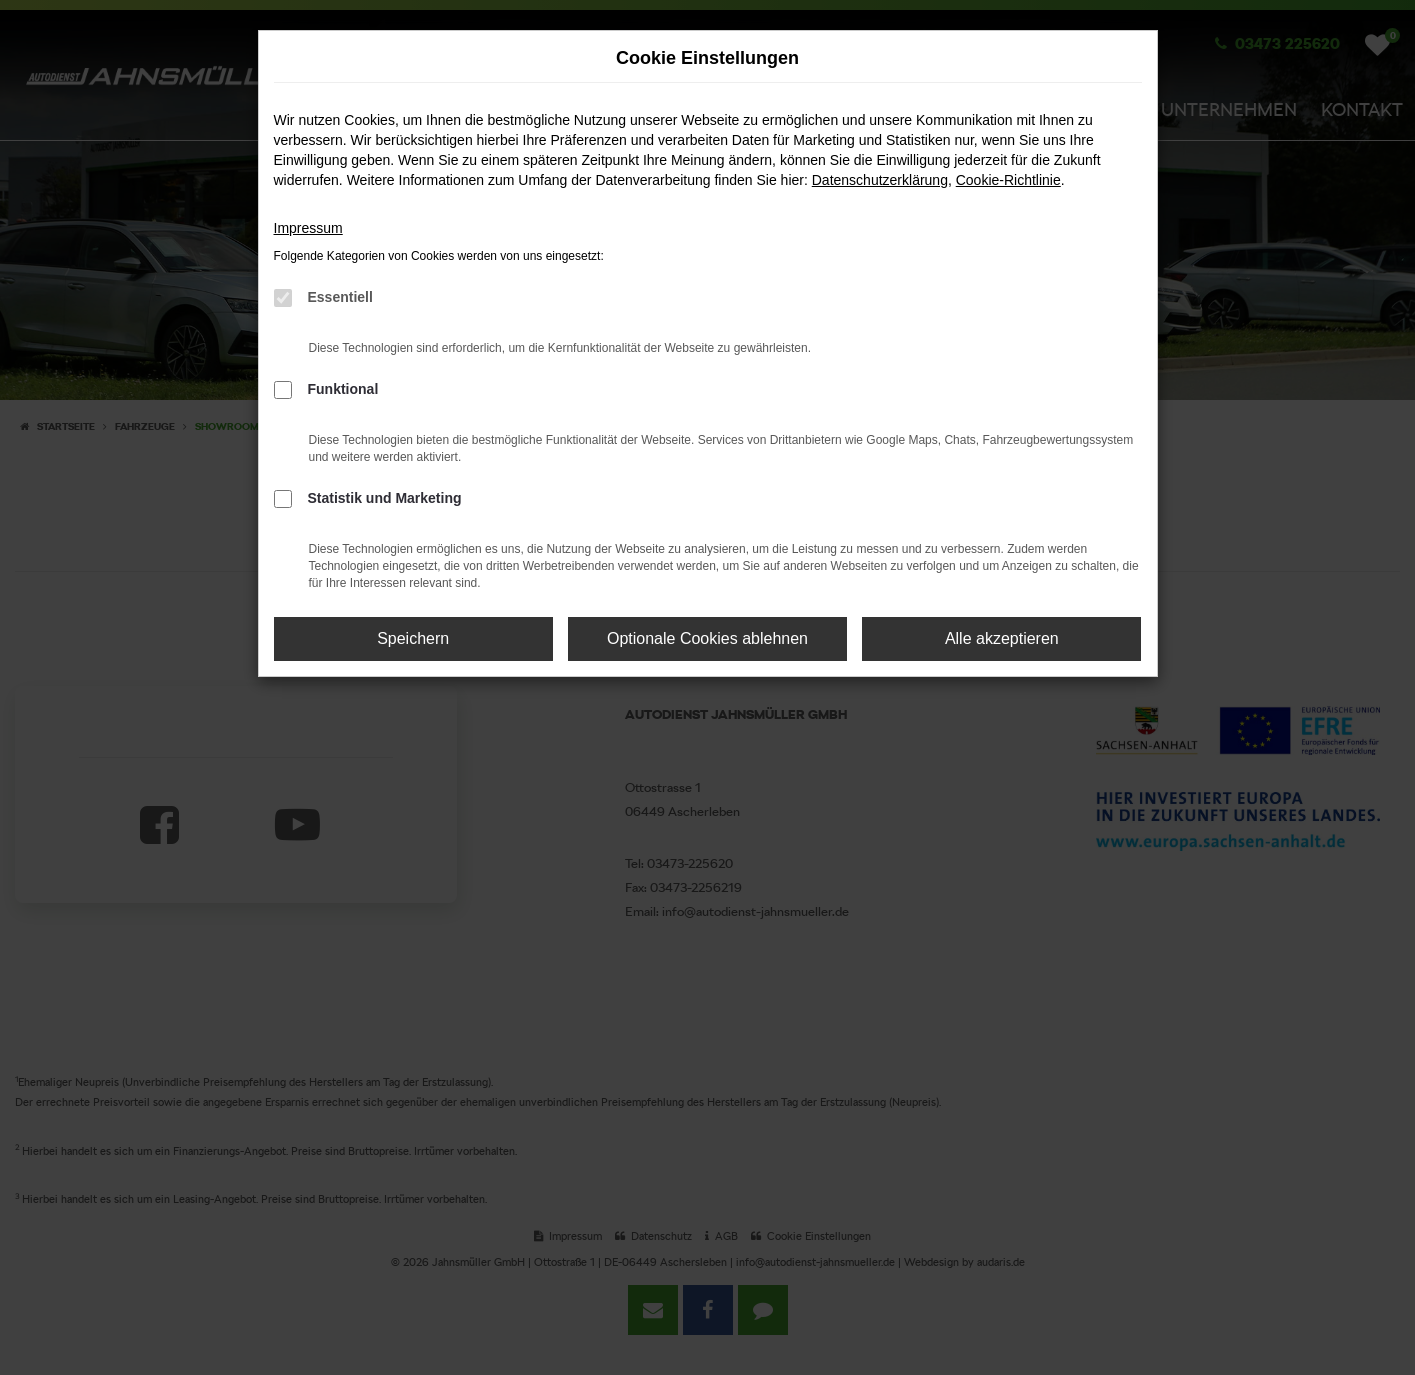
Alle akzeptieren (1002, 638)
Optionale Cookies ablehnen (707, 638)
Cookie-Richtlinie (1008, 180)
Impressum (308, 228)
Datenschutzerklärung (880, 180)
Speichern (413, 638)
